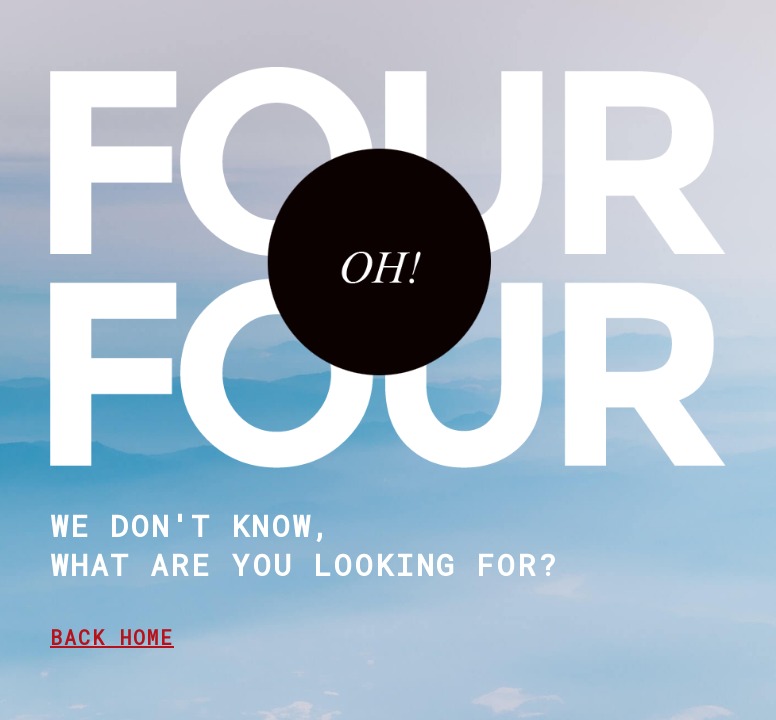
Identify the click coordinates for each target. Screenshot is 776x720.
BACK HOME (112, 637)
